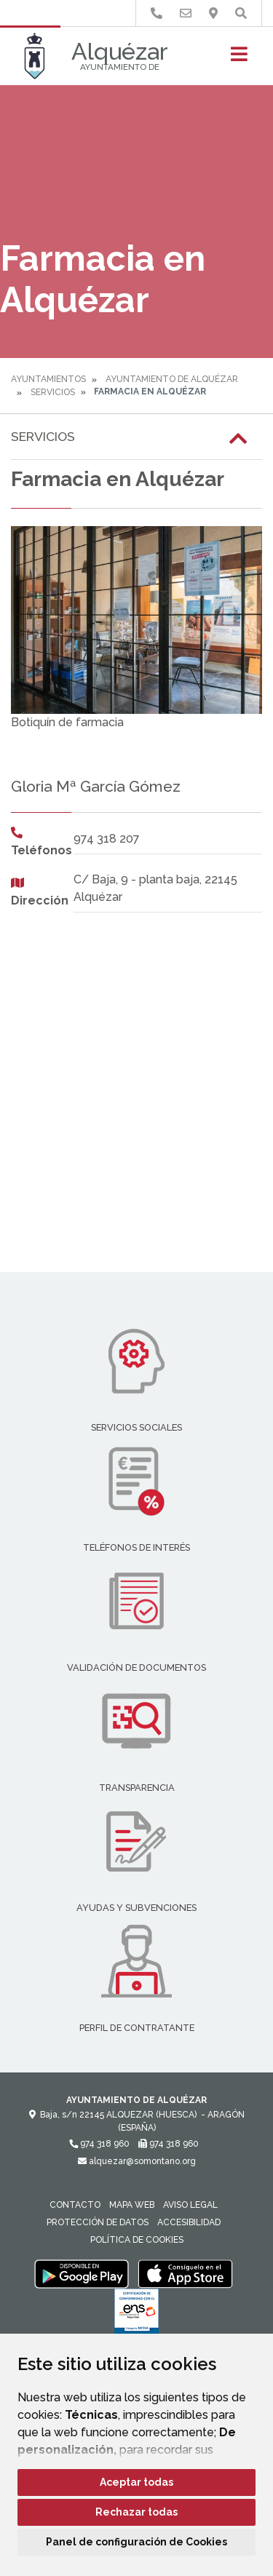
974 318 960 (99, 2144)
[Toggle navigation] (239, 58)
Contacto (75, 2205)
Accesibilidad (189, 2222)
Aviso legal (190, 2205)
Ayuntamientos (48, 379)
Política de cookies (136, 2240)
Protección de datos (98, 2222)
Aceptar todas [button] (136, 2482)
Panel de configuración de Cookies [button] (136, 2542)
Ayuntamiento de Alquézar (172, 379)
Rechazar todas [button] (136, 2512)
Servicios (53, 392)
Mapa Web (131, 2205)
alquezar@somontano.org (137, 2161)
